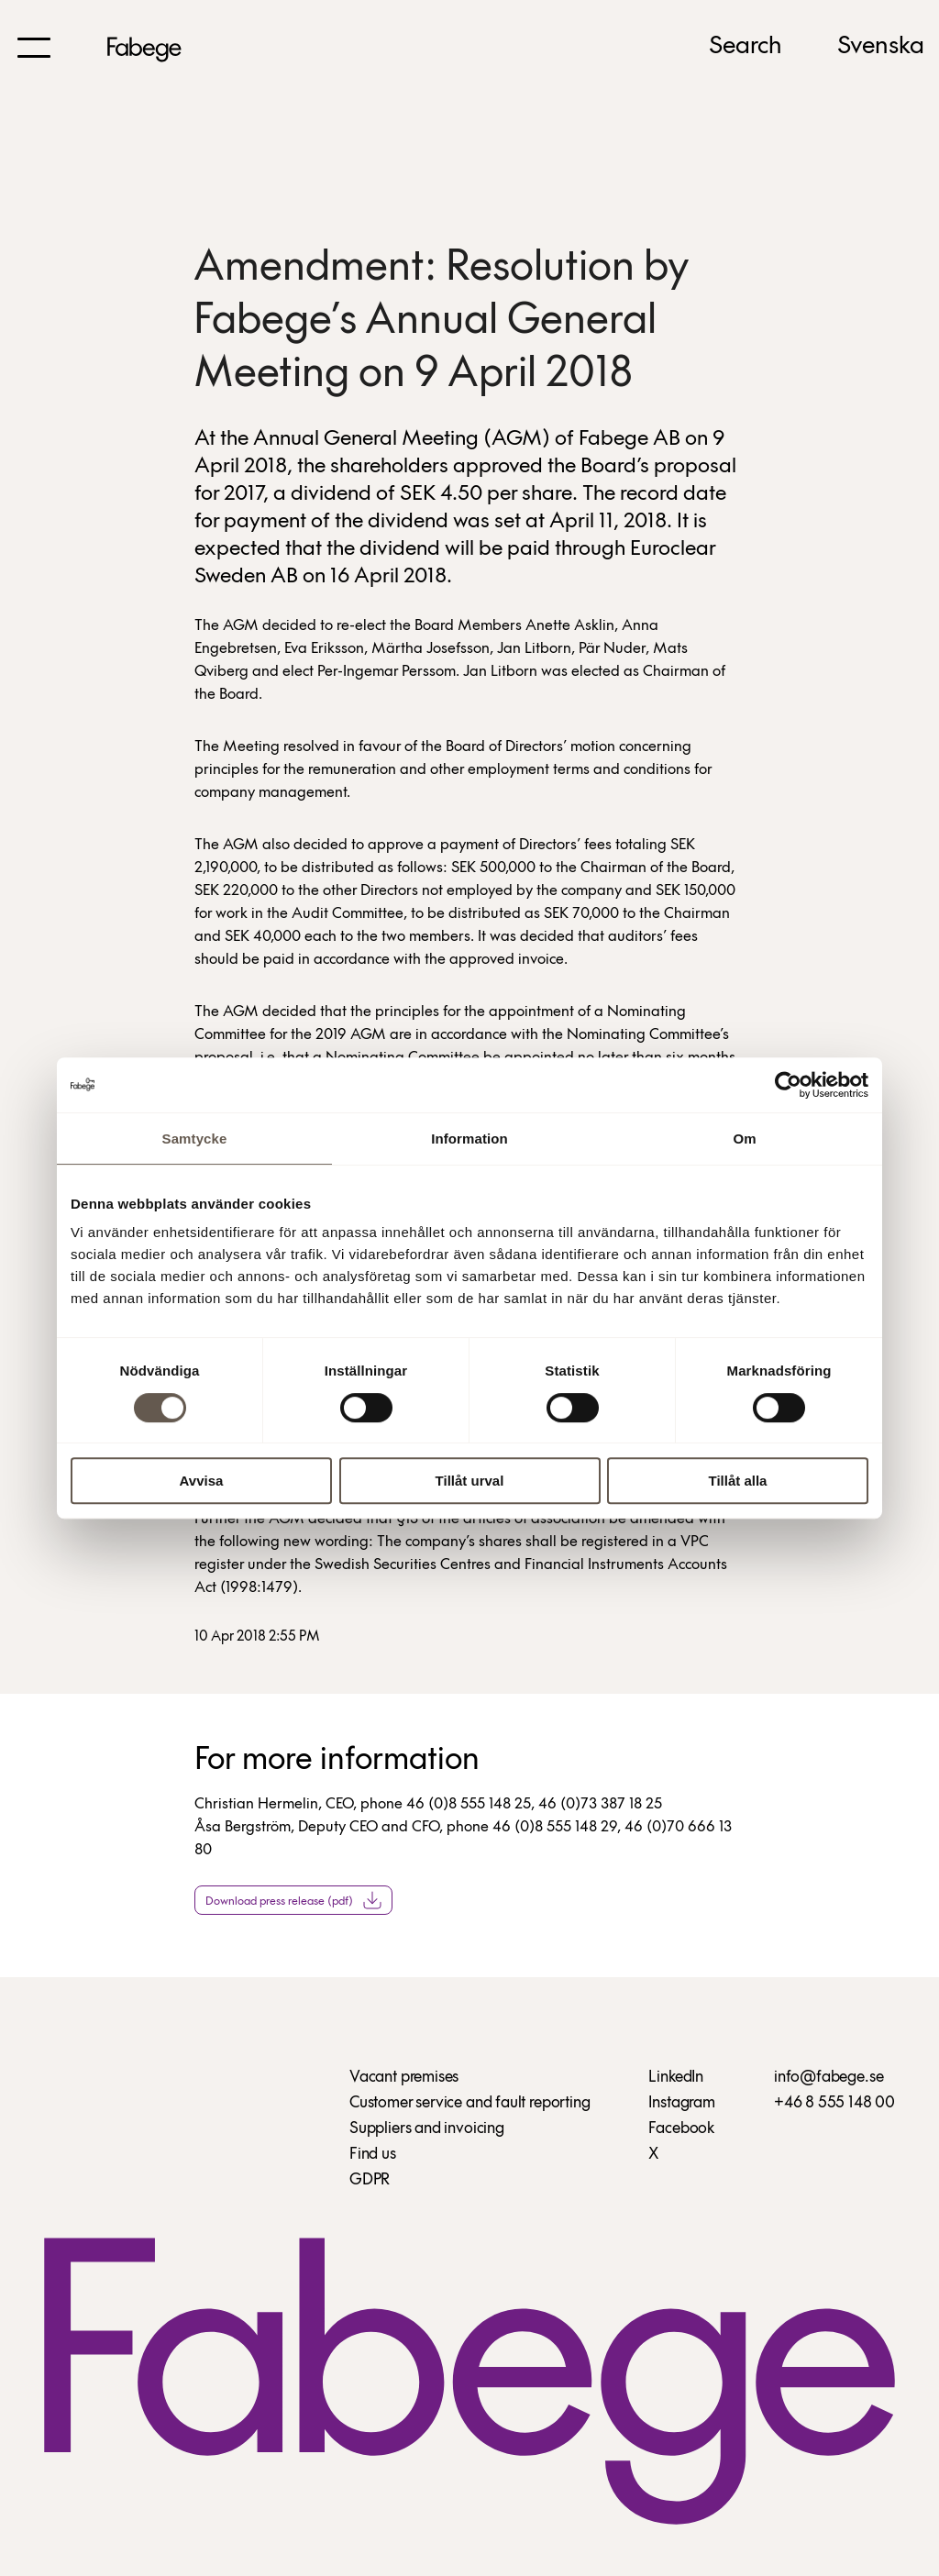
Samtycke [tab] (194, 1138)
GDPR (369, 2180)
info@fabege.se (828, 2077)
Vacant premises (403, 2077)
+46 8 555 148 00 (834, 2103)
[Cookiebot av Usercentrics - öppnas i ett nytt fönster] (788, 1085)
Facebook (681, 2129)
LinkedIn (675, 2077)
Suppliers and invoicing (426, 2129)
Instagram (681, 2103)
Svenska (880, 47)
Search (745, 47)
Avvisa (202, 1480)
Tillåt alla (738, 1480)
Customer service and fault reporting (470, 2103)
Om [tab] (744, 1138)
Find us (372, 2154)
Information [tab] (469, 1138)
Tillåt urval (470, 1480)
